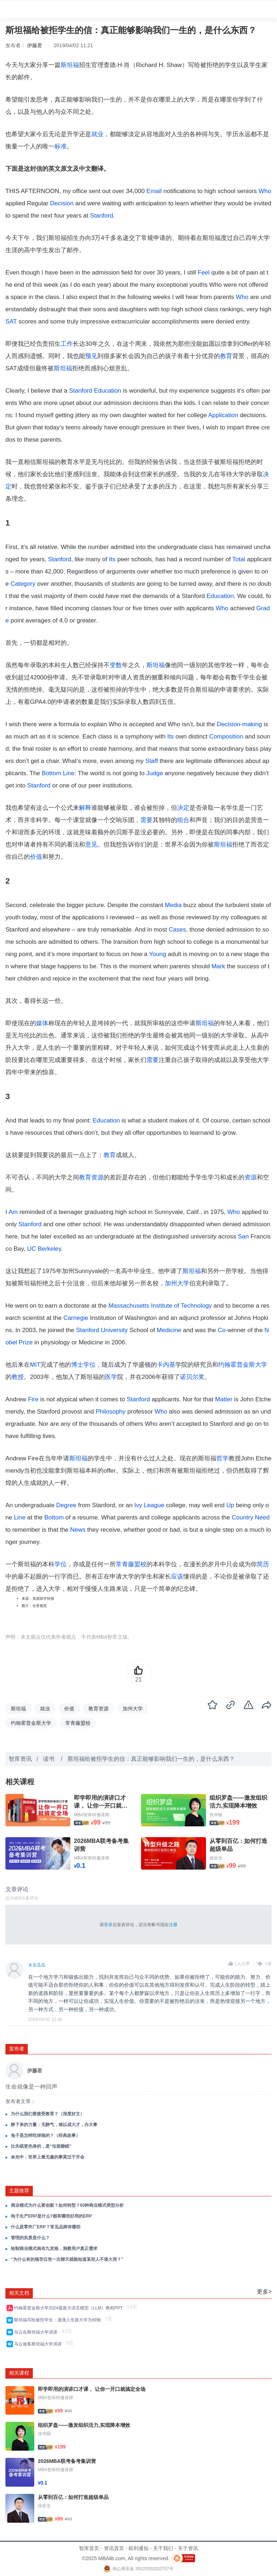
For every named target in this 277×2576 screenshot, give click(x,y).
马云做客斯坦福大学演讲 (39, 2344)
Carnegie (75, 1317)
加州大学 (177, 1283)
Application (223, 415)
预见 (91, 356)
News (78, 1529)
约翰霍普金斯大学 (242, 1364)
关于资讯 (188, 2548)
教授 (18, 1377)
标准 (60, 146)
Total (238, 559)
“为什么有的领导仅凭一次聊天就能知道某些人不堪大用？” (67, 2259)
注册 (173, 1924)
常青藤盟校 (131, 1564)
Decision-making (239, 724)
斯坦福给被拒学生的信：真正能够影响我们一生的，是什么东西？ (151, 1759)
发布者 (16, 2049)
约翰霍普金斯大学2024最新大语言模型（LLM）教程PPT (69, 2308)
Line (68, 773)
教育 (226, 356)
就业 (97, 134)
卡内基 (166, 1364)
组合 (183, 820)
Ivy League (149, 1505)
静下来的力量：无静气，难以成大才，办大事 (54, 2124)
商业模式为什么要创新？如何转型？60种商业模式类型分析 (67, 2205)
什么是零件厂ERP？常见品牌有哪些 (45, 2226)
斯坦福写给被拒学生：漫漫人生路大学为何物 (58, 2319)
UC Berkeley (44, 1248)
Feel (204, 272)
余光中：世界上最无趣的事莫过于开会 (47, 2157)
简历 (263, 1564)
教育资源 (91, 1177)
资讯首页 (114, 2548)
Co (222, 1330)
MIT (35, 1364)
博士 (77, 1364)
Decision (62, 203)
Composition (226, 736)
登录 (108, 1924)
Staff (151, 761)
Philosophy (111, 1411)
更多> (264, 2292)
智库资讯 (20, 1759)
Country (243, 1517)
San (243, 1236)
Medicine (169, 1330)
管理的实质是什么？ (30, 2237)
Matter (223, 1399)
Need (262, 1517)
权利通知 (138, 2548)
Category (22, 583)
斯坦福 (70, 65)
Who (265, 191)
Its (112, 559)
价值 (36, 856)
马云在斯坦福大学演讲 (37, 2332)
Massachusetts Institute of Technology (160, 1305)
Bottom (51, 773)
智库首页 (89, 2548)
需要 (146, 820)
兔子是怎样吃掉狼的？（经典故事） (45, 2135)
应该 (177, 1576)
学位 (89, 1364)
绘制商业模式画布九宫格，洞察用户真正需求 (54, 2248)
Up (230, 1505)
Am (13, 1212)
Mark (218, 966)
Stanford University (102, 1330)
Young (157, 954)
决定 (183, 807)
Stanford (101, 215)
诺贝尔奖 (192, 1377)
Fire (33, 1399)
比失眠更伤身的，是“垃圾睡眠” (41, 2146)
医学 (111, 1377)
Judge (154, 773)
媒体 (42, 1023)
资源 (251, 1177)
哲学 (222, 1458)
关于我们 (163, 2548)
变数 (116, 665)
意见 (91, 844)
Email (154, 191)
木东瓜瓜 (36, 1965)
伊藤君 (35, 45)
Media (173, 905)
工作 (67, 343)
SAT (11, 321)
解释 (85, 807)
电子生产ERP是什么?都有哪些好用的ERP (51, 2216)
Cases (177, 929)
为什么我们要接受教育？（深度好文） (47, 2113)
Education (107, 390)
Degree (66, 1505)
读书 (49, 1759)
